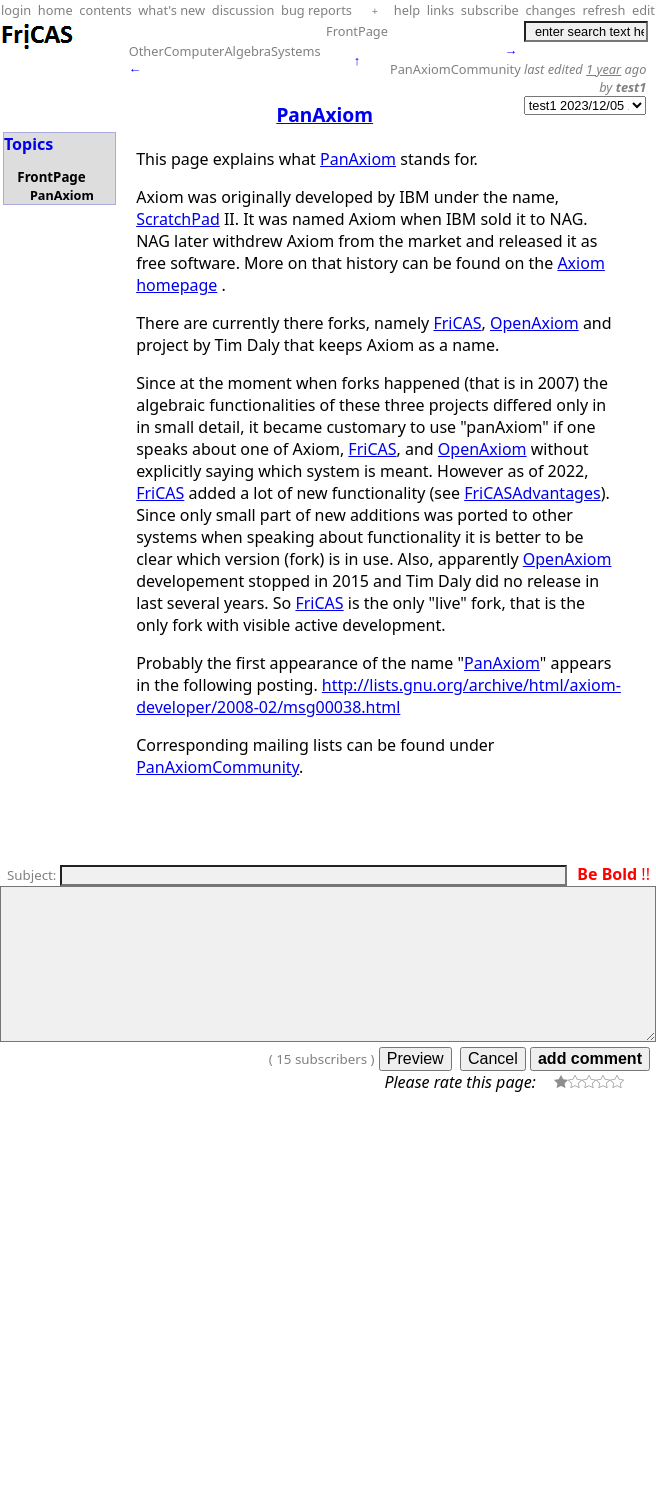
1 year (603, 69)
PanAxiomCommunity (455, 69)
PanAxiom (62, 195)
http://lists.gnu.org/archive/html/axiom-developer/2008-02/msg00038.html (378, 696)
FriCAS (457, 323)
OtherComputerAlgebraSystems (225, 51)
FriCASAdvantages (532, 493)
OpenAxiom (534, 323)
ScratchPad (178, 219)
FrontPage (357, 31)
